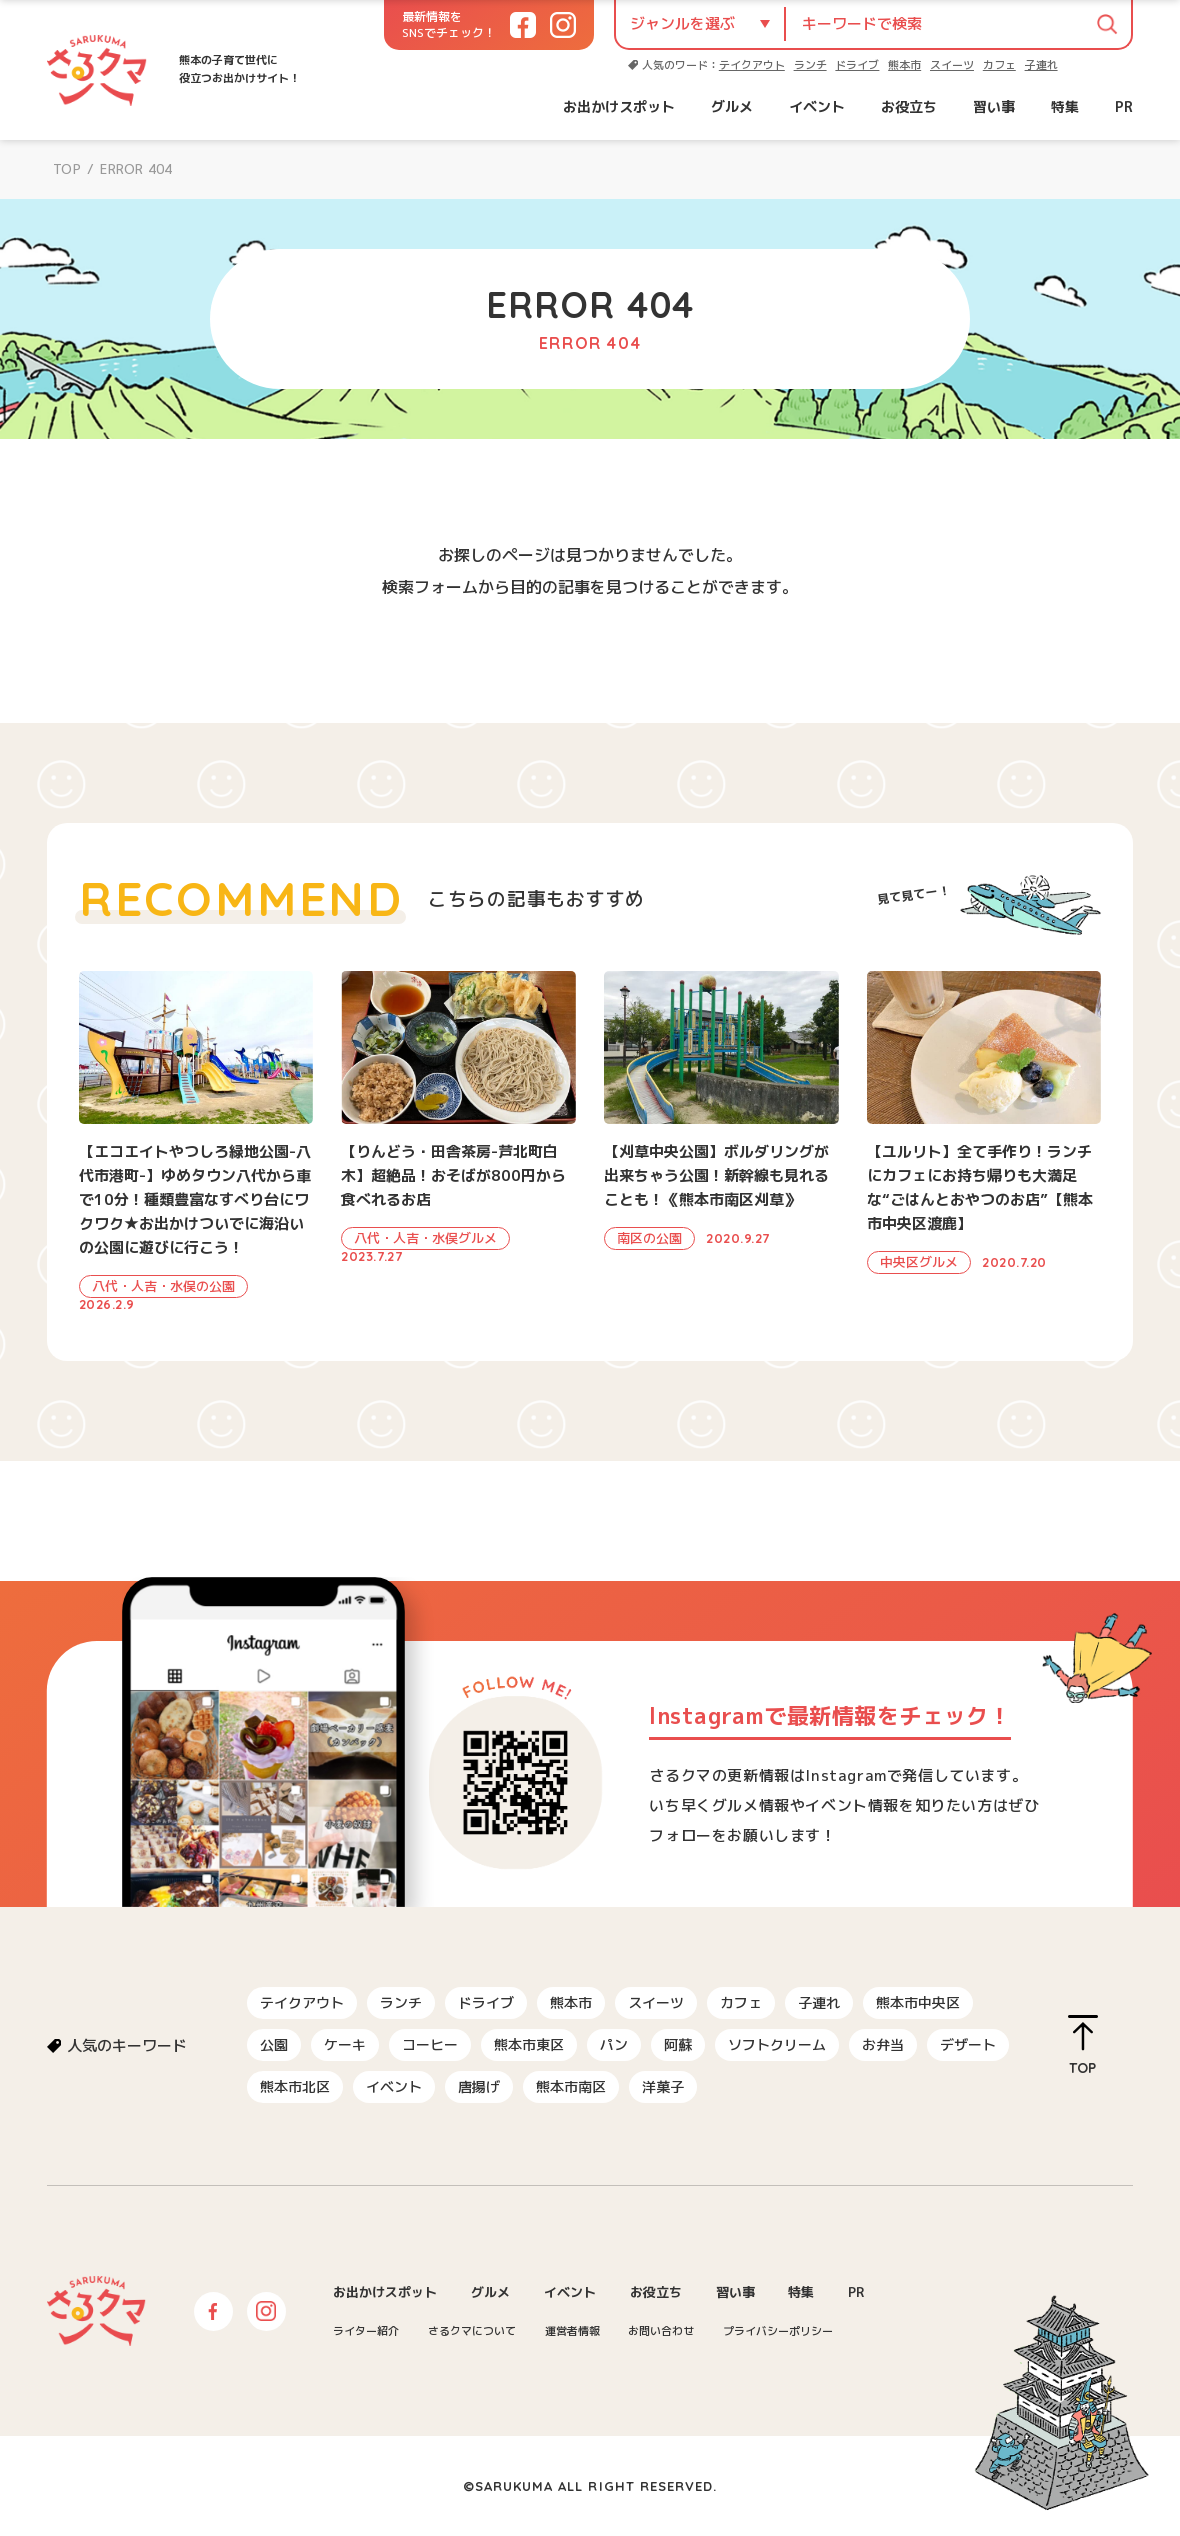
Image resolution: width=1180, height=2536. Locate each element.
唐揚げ (479, 2086)
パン (614, 2044)
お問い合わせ (661, 2331)
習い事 (994, 106)
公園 (274, 2044)
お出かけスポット (619, 106)
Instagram (266, 2311)
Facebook (213, 2311)
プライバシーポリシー (778, 2331)
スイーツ (952, 65)
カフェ (999, 65)
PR (1124, 106)
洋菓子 (663, 2086)
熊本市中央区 (918, 2002)
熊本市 (904, 65)
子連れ (1041, 65)
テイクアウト (752, 65)
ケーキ (345, 2044)
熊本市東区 (529, 2044)
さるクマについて (472, 2331)
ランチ (810, 65)
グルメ (732, 106)
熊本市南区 (571, 2086)
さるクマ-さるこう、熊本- (97, 70)
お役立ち (909, 106)
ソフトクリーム (777, 2044)
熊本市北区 (295, 2086)
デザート (968, 2044)
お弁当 (883, 2044)
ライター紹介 (366, 2331)
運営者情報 (572, 2331)
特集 (1065, 106)
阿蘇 (678, 2044)
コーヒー (430, 2044)
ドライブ (857, 65)
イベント (817, 106)
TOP (67, 169)
